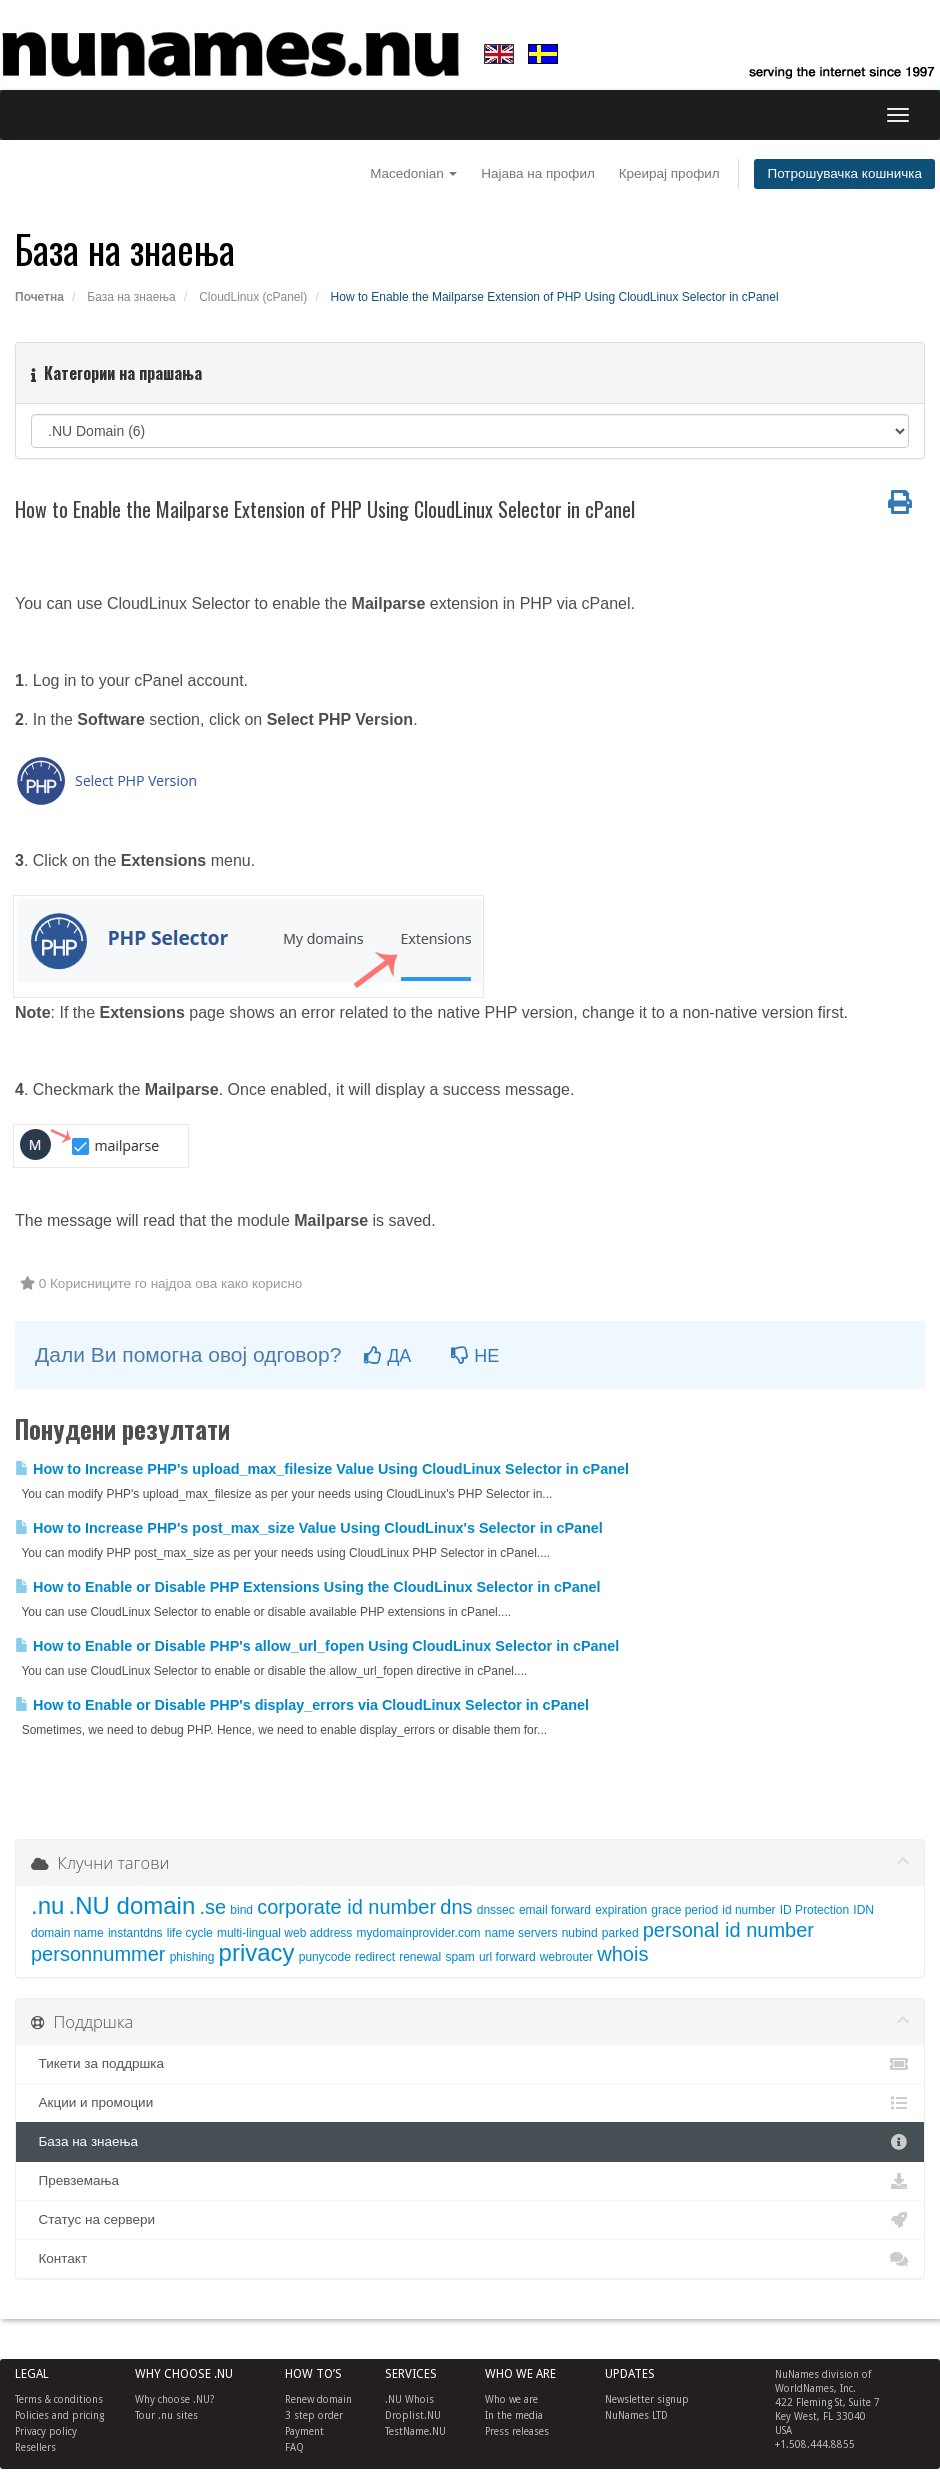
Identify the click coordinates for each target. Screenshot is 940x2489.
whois (622, 1954)
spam (459, 1957)
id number (748, 1910)
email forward (555, 1910)
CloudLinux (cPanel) (253, 297)
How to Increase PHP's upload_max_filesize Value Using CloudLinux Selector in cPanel (322, 1469)
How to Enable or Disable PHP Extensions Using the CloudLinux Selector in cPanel (307, 1587)
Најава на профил (538, 173)
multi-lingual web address (284, 1933)
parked (620, 1933)
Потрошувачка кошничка (844, 173)
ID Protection (814, 1910)
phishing (192, 1957)
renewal (420, 1957)
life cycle (190, 1933)
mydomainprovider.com (419, 1933)
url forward (507, 1957)
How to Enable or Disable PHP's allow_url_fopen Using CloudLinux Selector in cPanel (317, 1646)
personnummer (98, 1954)
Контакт (470, 2259)
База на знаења (131, 297)
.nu (47, 1905)
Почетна (39, 297)
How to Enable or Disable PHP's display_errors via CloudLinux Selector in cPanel (302, 1705)
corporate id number (346, 1907)
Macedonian (413, 173)
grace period (684, 1910)
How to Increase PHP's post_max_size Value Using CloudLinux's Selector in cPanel (309, 1528)
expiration (621, 1910)
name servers (521, 1933)
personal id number (728, 1930)
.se (212, 1907)
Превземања (470, 2181)
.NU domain (132, 1905)
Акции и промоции (470, 2103)
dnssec (496, 1910)
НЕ (475, 1356)
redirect (375, 1957)
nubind (580, 1933)
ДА (387, 1356)
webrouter (566, 1957)
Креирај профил (669, 173)
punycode (325, 1957)
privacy (257, 1952)
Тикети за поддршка (470, 2064)
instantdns (135, 1933)
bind (241, 1910)
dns (456, 1907)
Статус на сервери (470, 2220)
